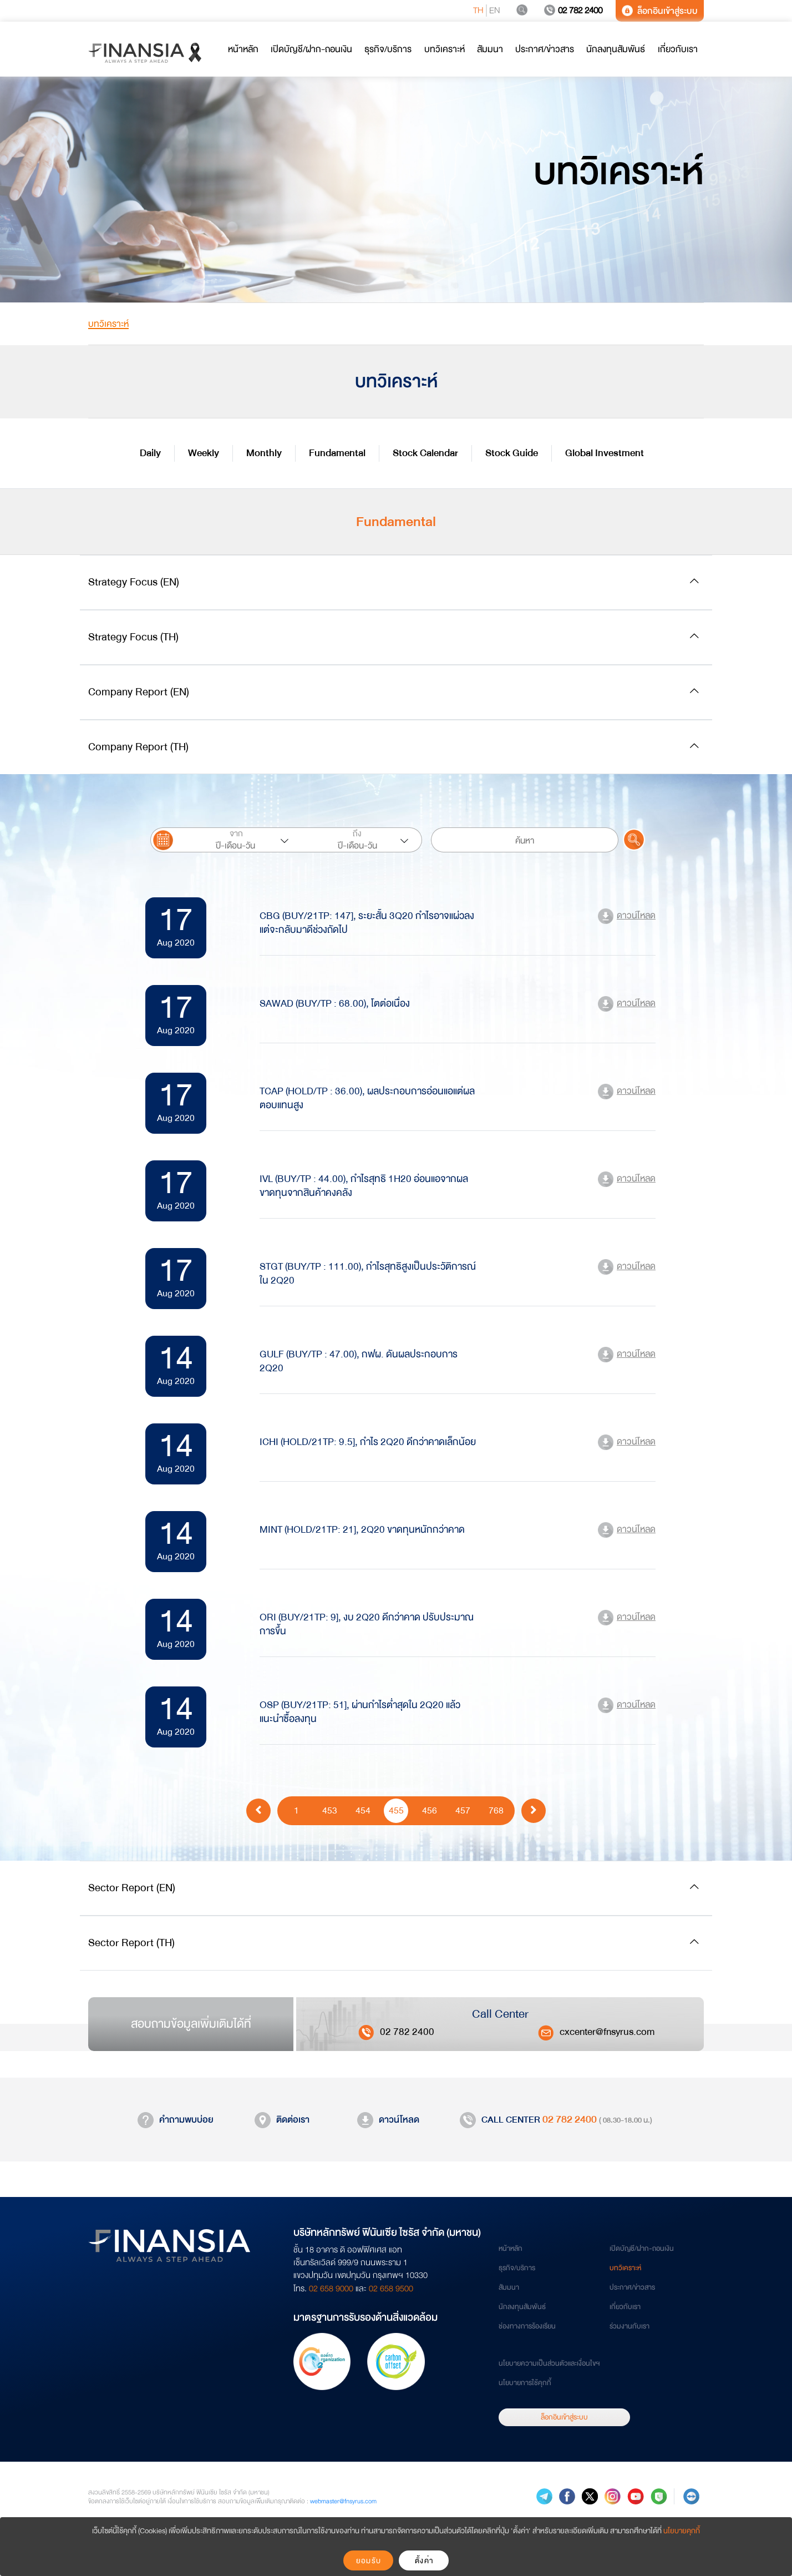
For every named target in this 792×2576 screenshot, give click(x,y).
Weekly (203, 453)
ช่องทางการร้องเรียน (527, 2326)
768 (496, 1810)
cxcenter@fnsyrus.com (607, 2031)
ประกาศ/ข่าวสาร (632, 2287)
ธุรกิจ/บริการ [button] (388, 49)
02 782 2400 (573, 10)
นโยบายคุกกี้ (681, 2531)
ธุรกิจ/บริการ (517, 2268)
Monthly (264, 453)
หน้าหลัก (510, 2248)
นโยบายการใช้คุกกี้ (525, 2382)
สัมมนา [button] (490, 49)
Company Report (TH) (138, 746)
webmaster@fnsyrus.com (343, 2501)
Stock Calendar (425, 453)
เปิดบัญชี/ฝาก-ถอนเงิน (642, 2248)
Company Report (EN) (138, 691)
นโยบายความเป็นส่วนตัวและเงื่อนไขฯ (549, 2363)
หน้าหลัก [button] (243, 49)
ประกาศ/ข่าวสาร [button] (544, 49)
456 (429, 1810)
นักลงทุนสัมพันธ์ (522, 2306)
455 (396, 1810)
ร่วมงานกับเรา (629, 2326)
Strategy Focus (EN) (133, 581)
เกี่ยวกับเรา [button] (678, 49)
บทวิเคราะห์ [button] (444, 49)
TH (478, 10)
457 (462, 1810)
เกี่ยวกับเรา (625, 2306)
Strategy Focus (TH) (133, 636)
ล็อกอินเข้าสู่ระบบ (660, 11)
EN (494, 10)
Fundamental (337, 453)
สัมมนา (509, 2287)
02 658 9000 (331, 2288)
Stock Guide (511, 453)
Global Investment (604, 453)
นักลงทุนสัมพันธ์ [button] (615, 49)
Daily (150, 453)
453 (329, 1810)
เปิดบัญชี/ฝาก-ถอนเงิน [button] (311, 49)
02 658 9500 (391, 2288)
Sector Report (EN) (131, 1887)
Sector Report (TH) (131, 1942)
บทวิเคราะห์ (625, 2268)
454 (363, 1810)
